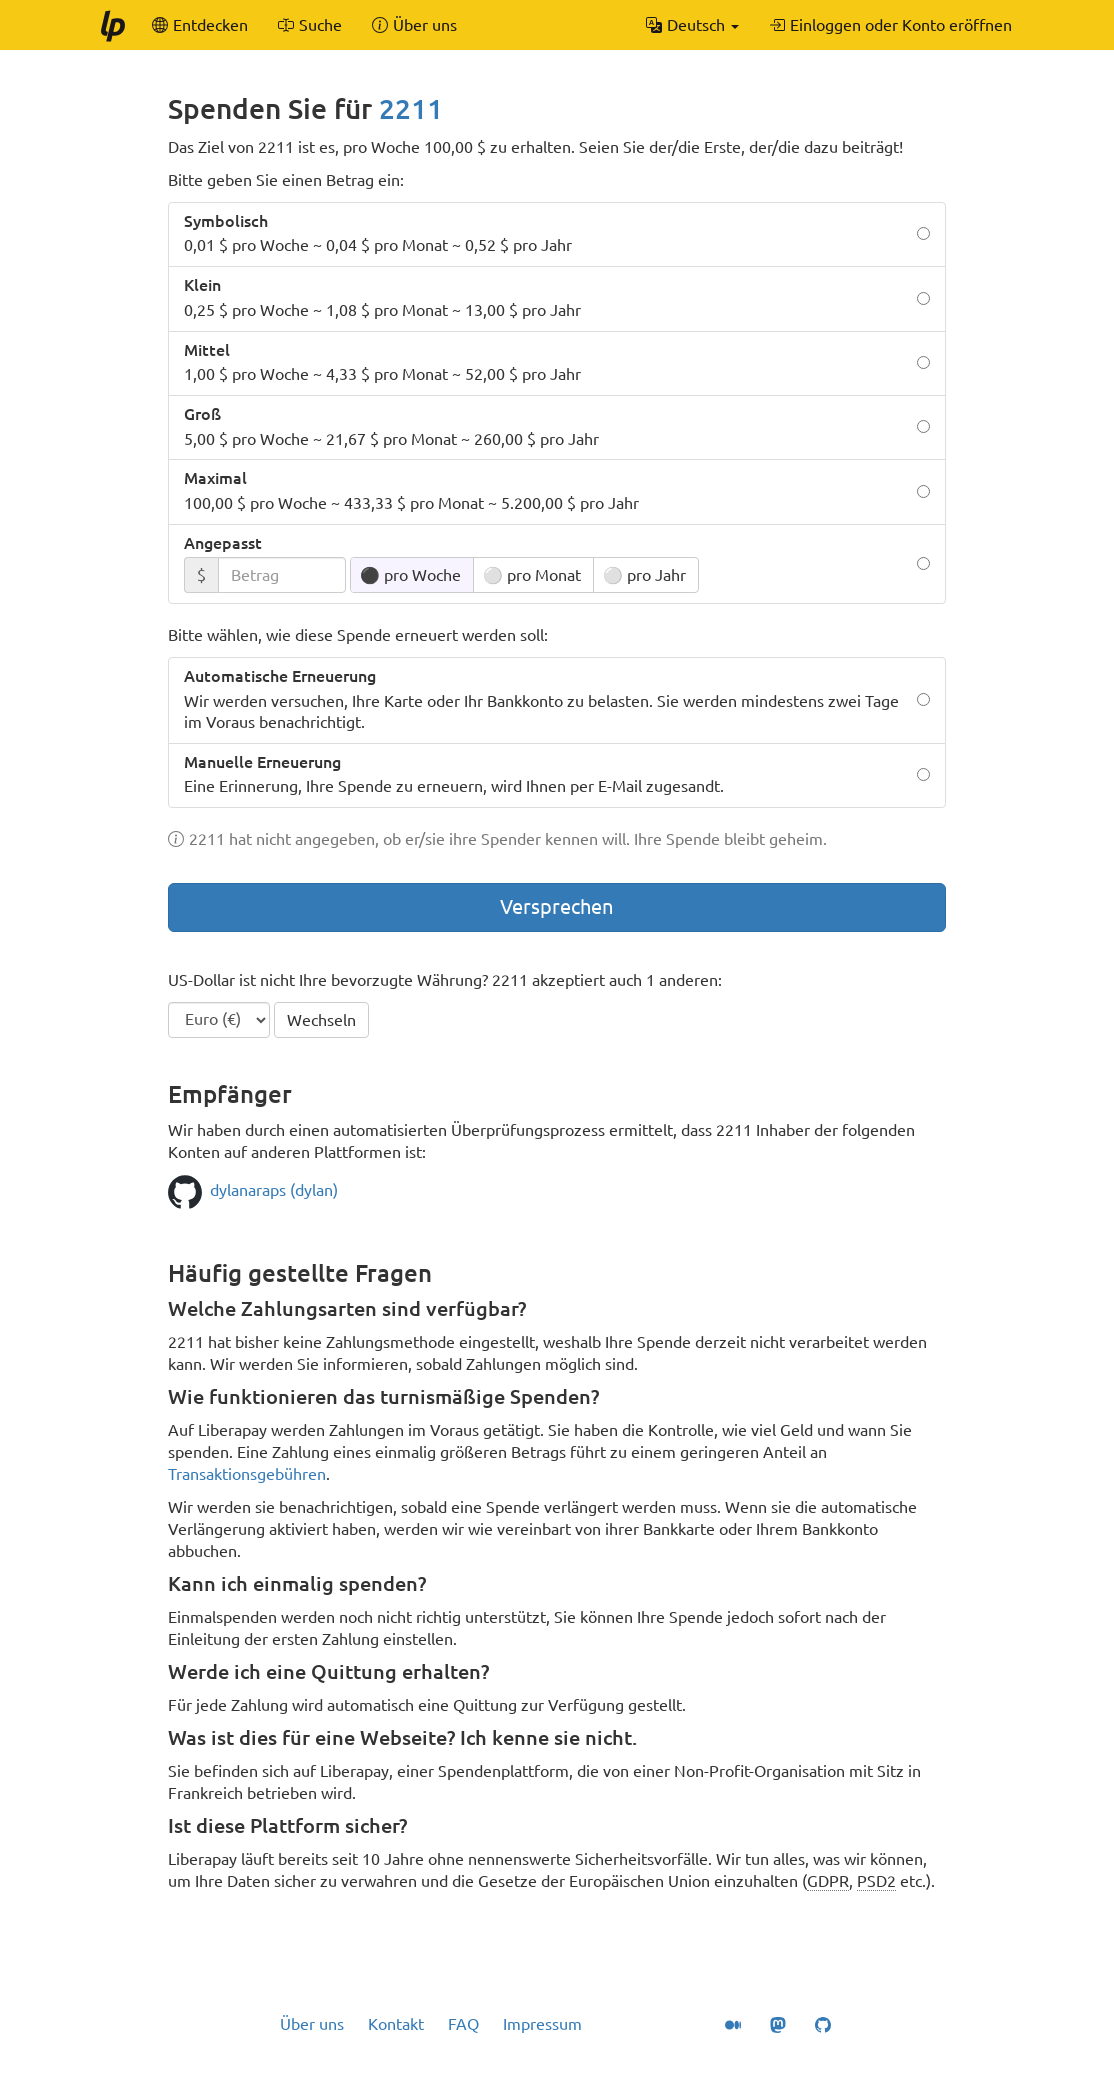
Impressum (542, 2024)
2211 (411, 108)
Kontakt (396, 2024)
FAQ (463, 2024)
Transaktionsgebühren (247, 1474)
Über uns (312, 2024)
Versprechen (556, 906)
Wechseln (321, 1020)
